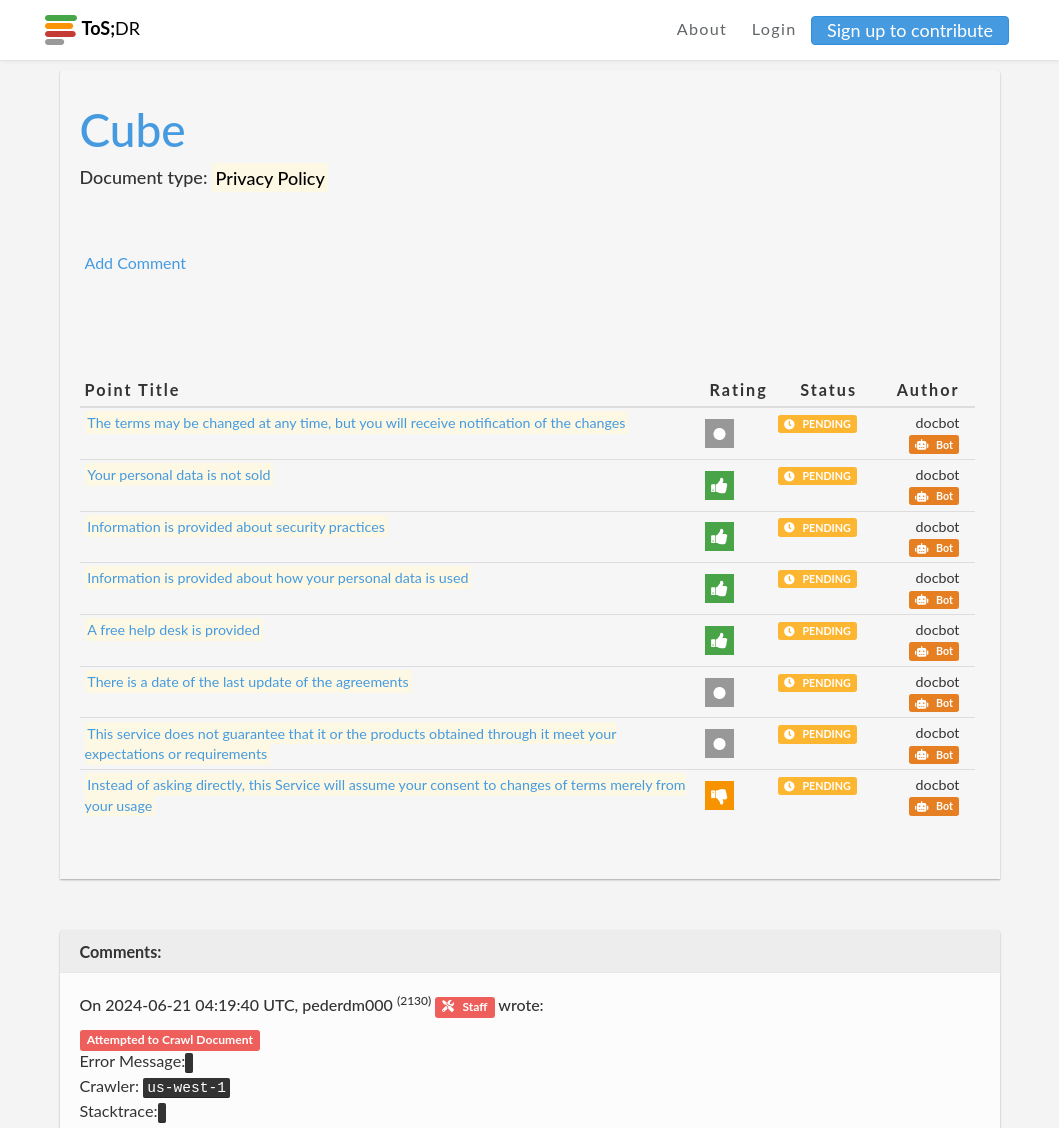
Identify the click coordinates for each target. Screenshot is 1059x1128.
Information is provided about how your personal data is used (277, 577)
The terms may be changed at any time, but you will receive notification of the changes (356, 422)
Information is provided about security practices (236, 526)
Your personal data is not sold (178, 474)
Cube (133, 129)
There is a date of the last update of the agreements (247, 681)
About (702, 28)
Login (774, 28)
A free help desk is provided (173, 629)
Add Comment (136, 262)
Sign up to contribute (910, 30)
